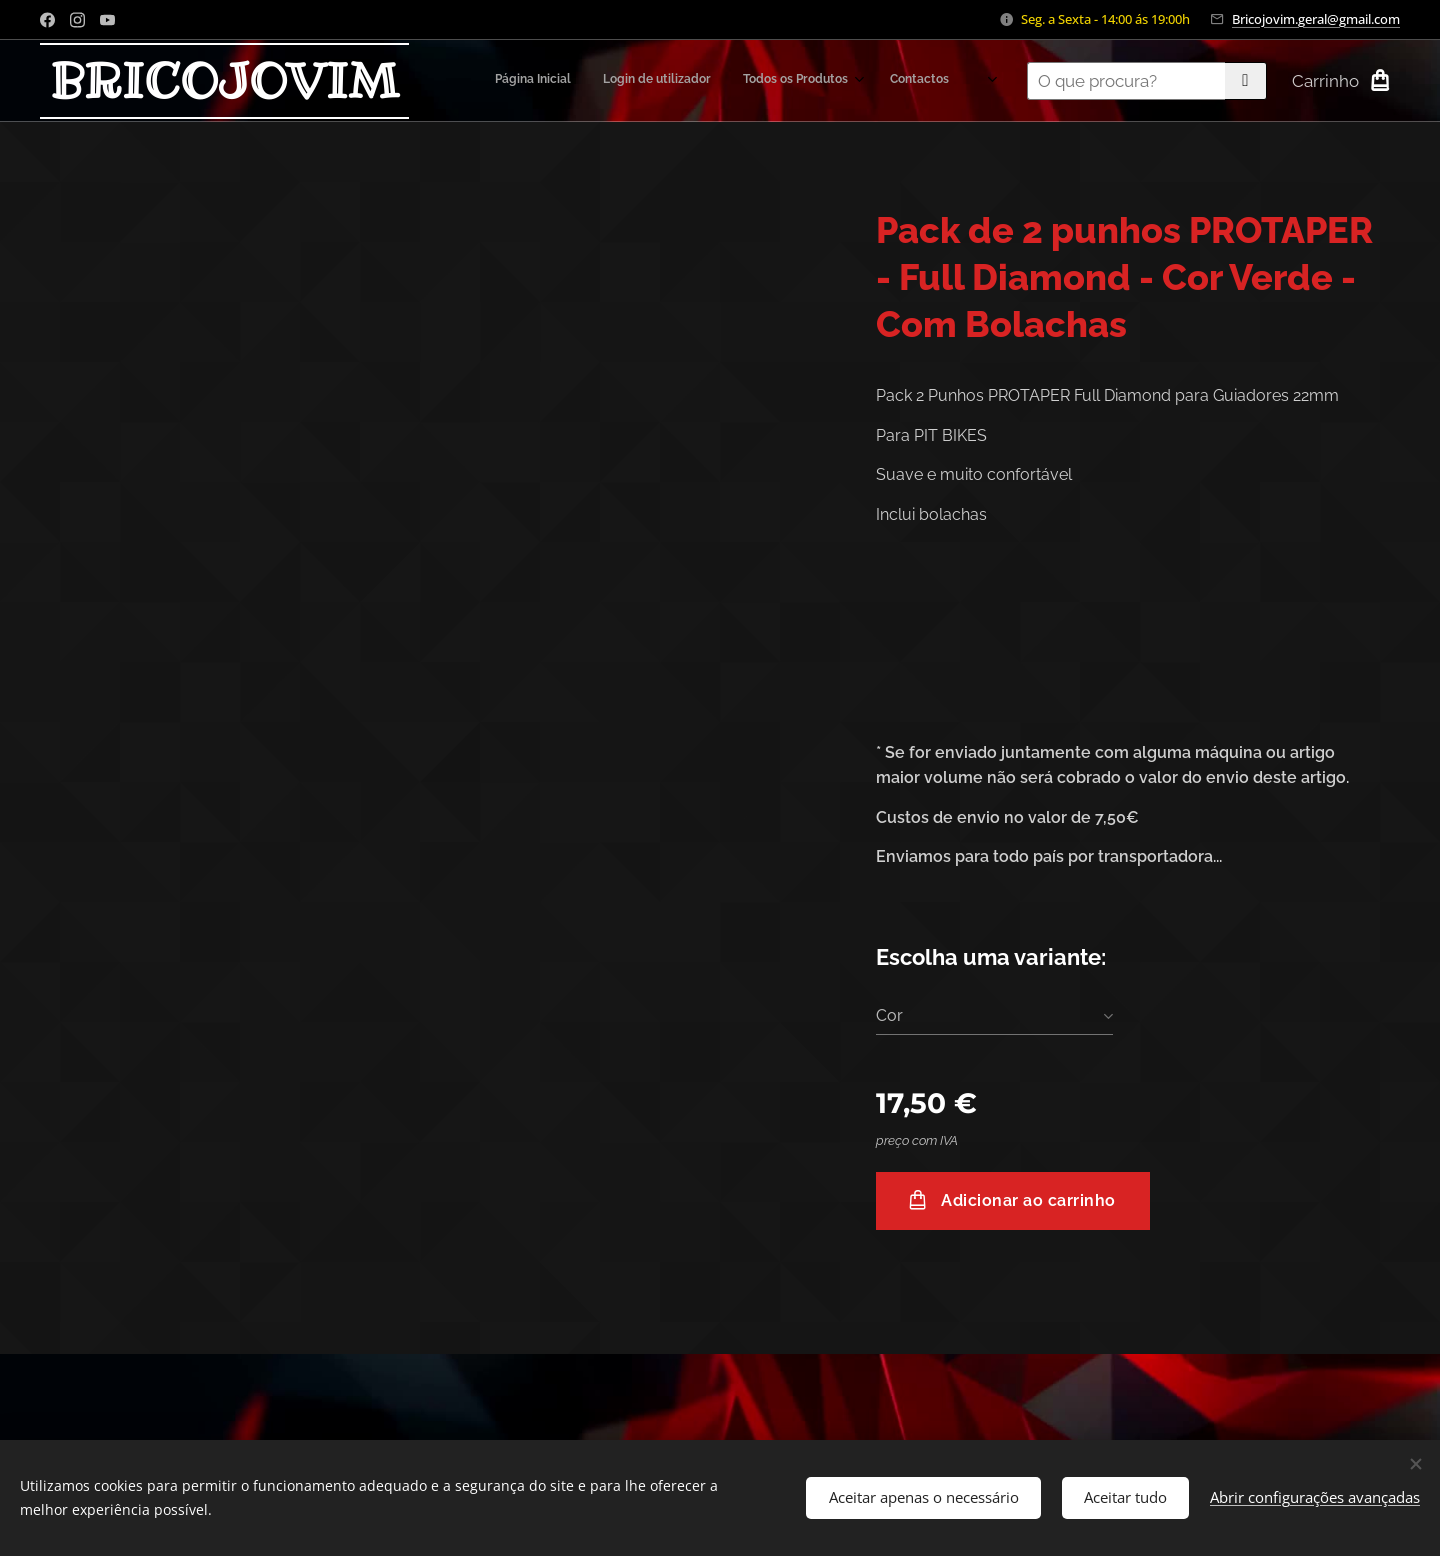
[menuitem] (794, 81)
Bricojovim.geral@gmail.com (1316, 19)
